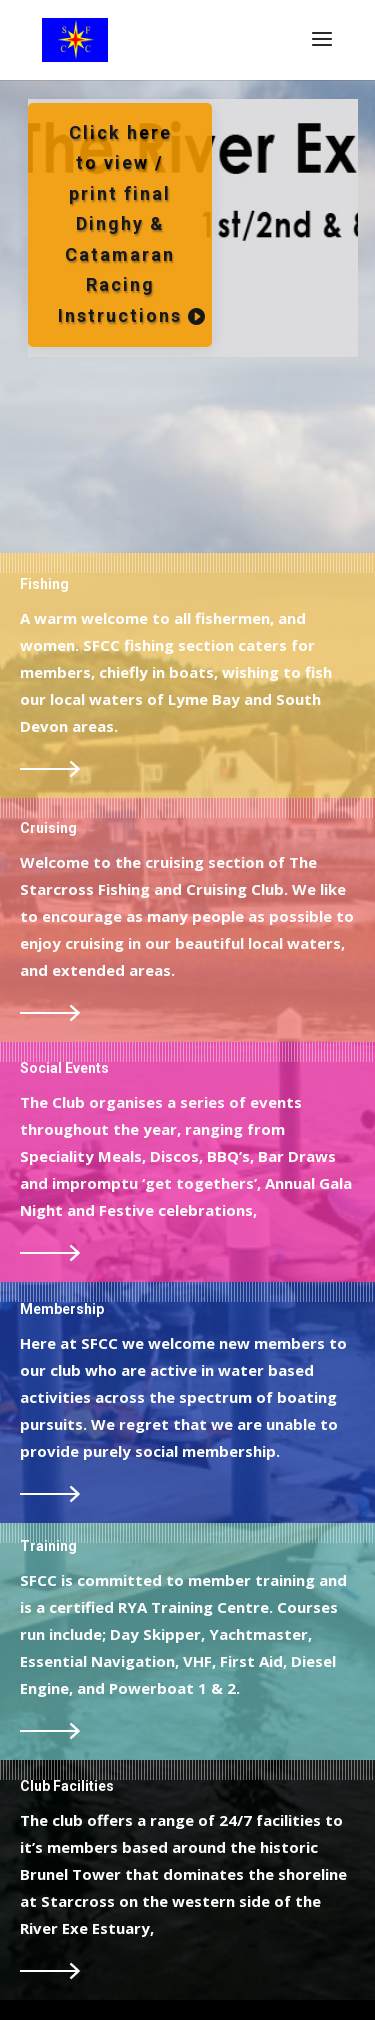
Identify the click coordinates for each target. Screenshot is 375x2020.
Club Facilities (67, 1786)
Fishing (44, 584)
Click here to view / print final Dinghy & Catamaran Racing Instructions (120, 224)
